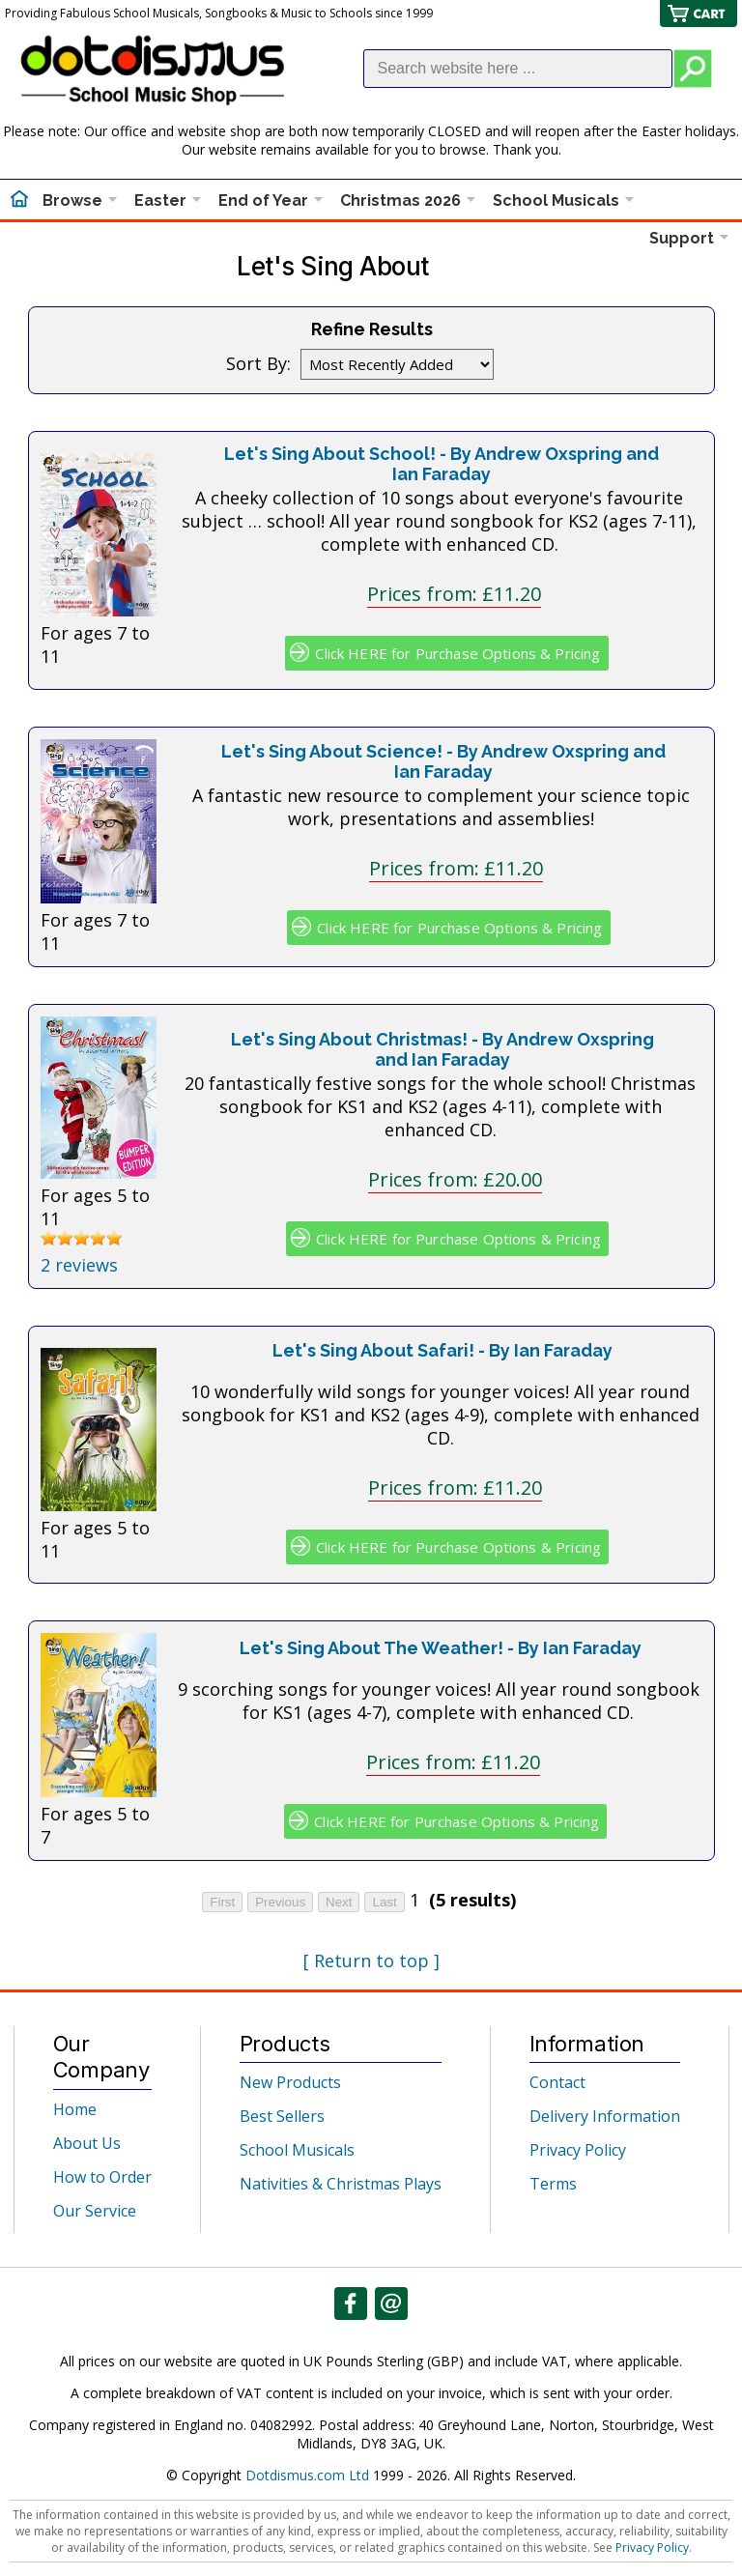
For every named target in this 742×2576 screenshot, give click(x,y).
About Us (87, 2143)
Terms (553, 2183)
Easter (160, 200)
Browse (72, 200)
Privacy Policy (577, 2150)
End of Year (263, 200)
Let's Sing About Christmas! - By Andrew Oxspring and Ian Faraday (442, 1049)
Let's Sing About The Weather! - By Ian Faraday (441, 1648)
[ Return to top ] (371, 1960)
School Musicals (556, 200)
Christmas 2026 (400, 200)
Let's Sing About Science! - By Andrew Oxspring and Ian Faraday (443, 761)
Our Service (94, 2210)
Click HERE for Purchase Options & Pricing (457, 653)
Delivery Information (604, 2116)
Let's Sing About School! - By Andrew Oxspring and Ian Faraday (441, 464)
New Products (290, 2082)
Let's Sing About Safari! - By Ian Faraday (442, 1350)
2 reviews (79, 1264)
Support (681, 238)
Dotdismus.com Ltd (307, 2475)
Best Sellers (282, 2116)
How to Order (102, 2177)
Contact (557, 2082)
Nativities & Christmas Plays (341, 2183)
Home (75, 2109)
